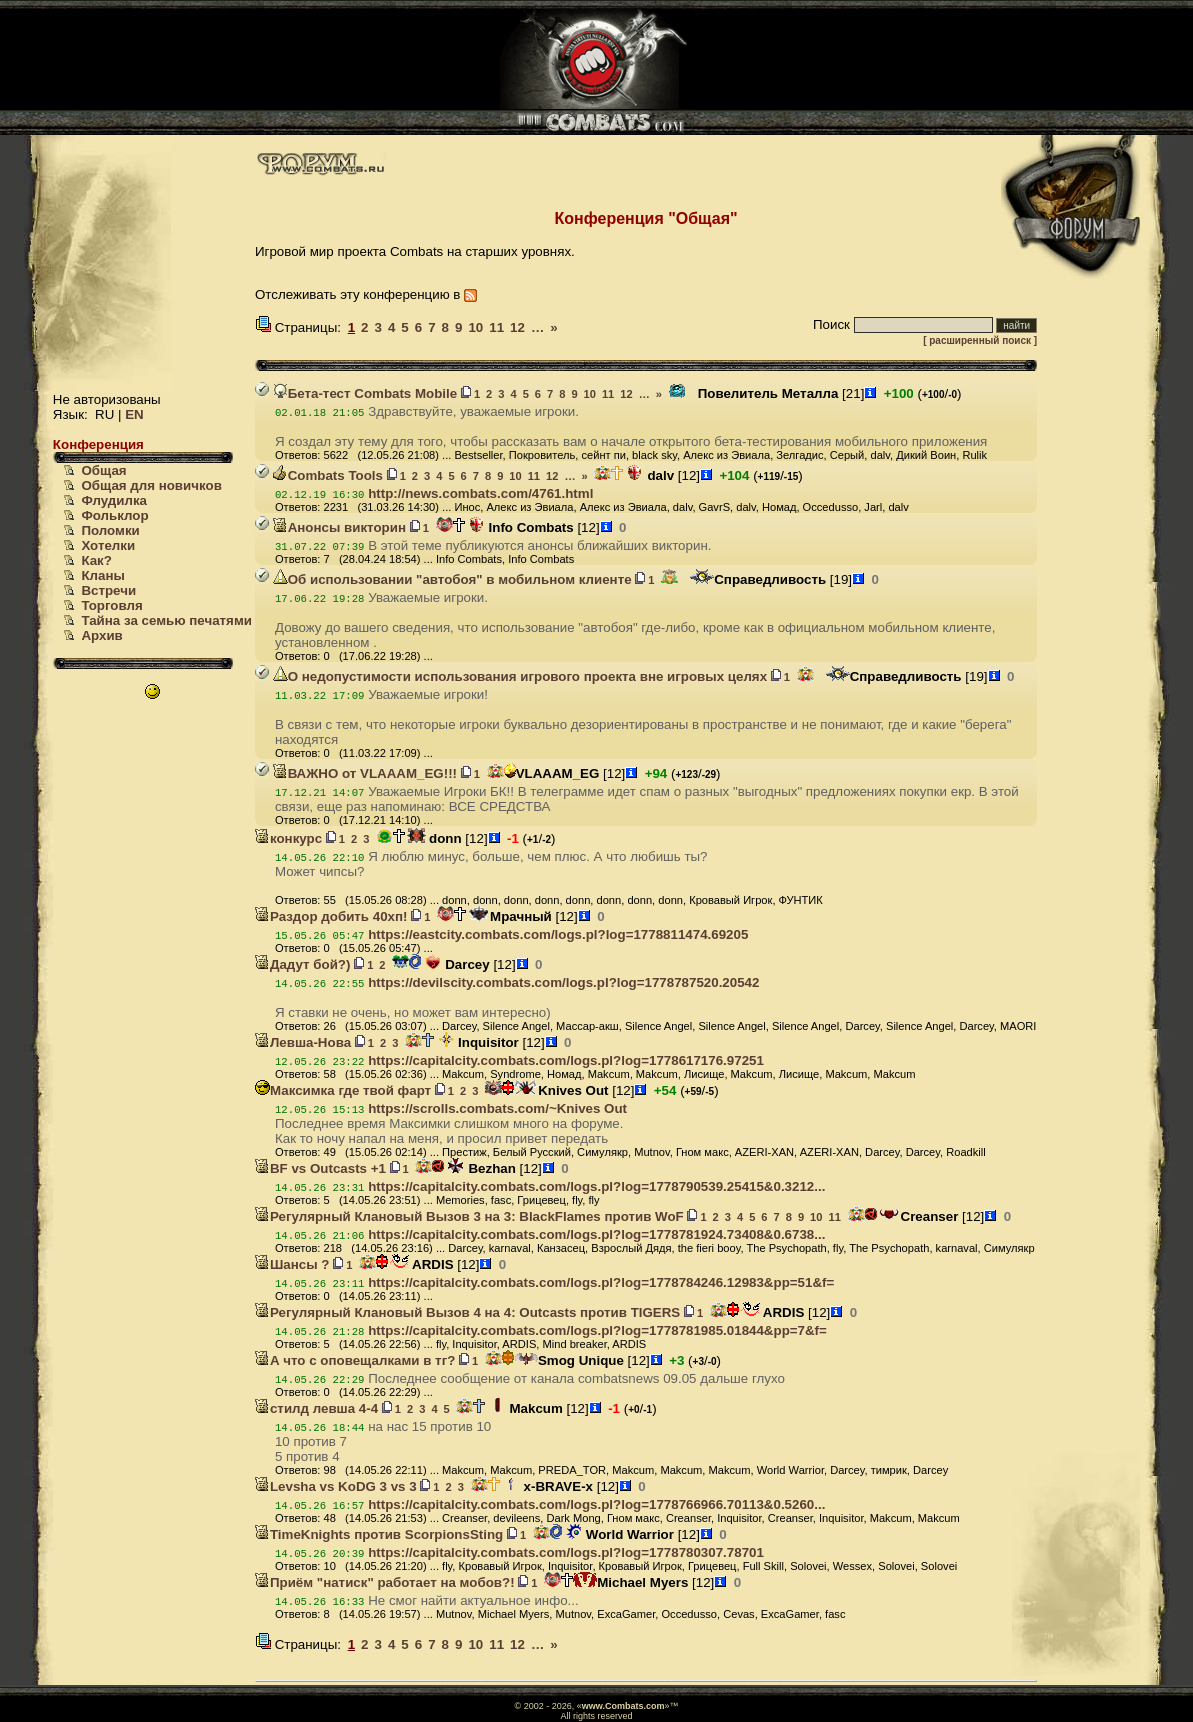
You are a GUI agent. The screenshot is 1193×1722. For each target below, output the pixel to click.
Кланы (102, 575)
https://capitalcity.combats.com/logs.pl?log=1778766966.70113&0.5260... (596, 1504)
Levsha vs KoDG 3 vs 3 (336, 1486)
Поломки (110, 530)
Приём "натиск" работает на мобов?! (385, 1582)
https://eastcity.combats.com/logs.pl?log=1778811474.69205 (558, 934)
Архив (101, 635)
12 (517, 327)
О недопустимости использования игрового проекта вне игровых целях (520, 676)
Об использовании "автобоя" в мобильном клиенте (452, 579)
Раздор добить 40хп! (331, 916)
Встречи (108, 590)
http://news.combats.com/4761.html (480, 493)
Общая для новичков (151, 485)
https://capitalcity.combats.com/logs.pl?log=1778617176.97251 (566, 1060)
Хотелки (108, 545)
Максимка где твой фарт (343, 1090)
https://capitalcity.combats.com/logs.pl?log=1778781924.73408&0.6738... (596, 1234)
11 (496, 327)
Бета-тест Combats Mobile (365, 393)
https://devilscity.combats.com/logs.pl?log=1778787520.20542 (563, 982)
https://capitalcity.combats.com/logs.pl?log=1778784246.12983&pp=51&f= (601, 1282)
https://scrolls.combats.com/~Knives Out (497, 1108)
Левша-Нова (303, 1042)
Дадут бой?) (302, 964)
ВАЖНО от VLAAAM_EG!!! (365, 773)
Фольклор (114, 515)
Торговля (111, 605)
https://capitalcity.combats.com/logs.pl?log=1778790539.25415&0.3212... (596, 1186)
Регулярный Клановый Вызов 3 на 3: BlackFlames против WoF (469, 1216)
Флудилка (114, 500)
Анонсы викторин (339, 527)
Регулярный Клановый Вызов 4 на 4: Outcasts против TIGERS (467, 1312)
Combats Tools (328, 475)
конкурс (288, 838)
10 (475, 327)
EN (134, 414)
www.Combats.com (623, 1706)
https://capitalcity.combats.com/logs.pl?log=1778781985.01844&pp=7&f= (597, 1330)
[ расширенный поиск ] (980, 340)
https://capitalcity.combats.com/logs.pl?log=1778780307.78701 (566, 1552)
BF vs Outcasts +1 (320, 1168)
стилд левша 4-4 (316, 1408)
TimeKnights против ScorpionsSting (379, 1534)
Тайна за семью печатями (166, 620)
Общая (103, 470)
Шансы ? (292, 1264)
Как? (96, 560)
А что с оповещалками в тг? (355, 1360)
